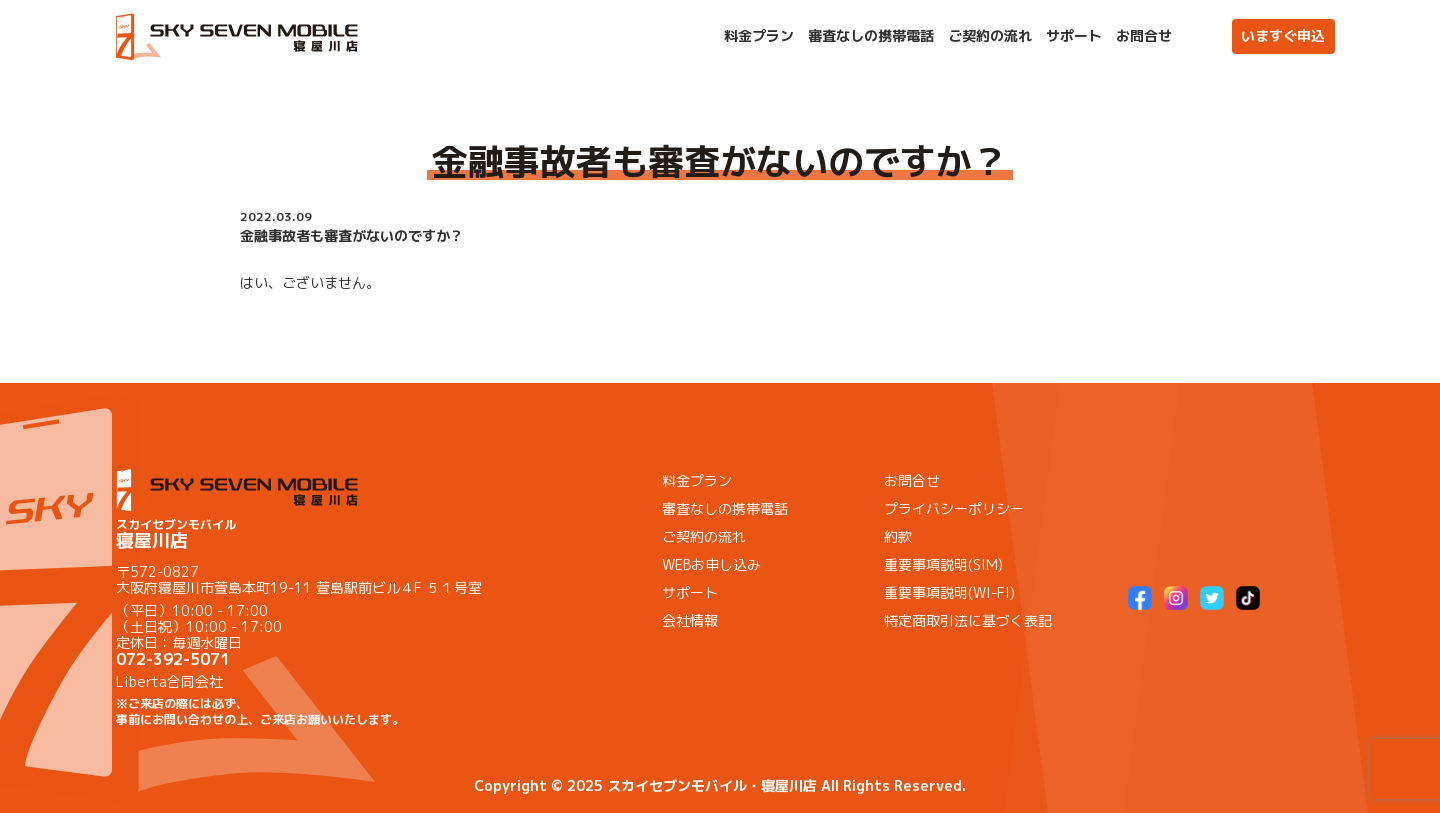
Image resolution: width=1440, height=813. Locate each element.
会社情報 (690, 620)
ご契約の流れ (990, 36)
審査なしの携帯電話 (871, 36)
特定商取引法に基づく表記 (968, 620)
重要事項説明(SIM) (943, 564)
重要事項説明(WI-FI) (949, 592)
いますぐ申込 (1283, 35)
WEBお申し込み (711, 564)
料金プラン (759, 36)
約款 (898, 536)
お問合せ (1144, 36)
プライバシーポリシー (954, 508)
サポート (1074, 36)
